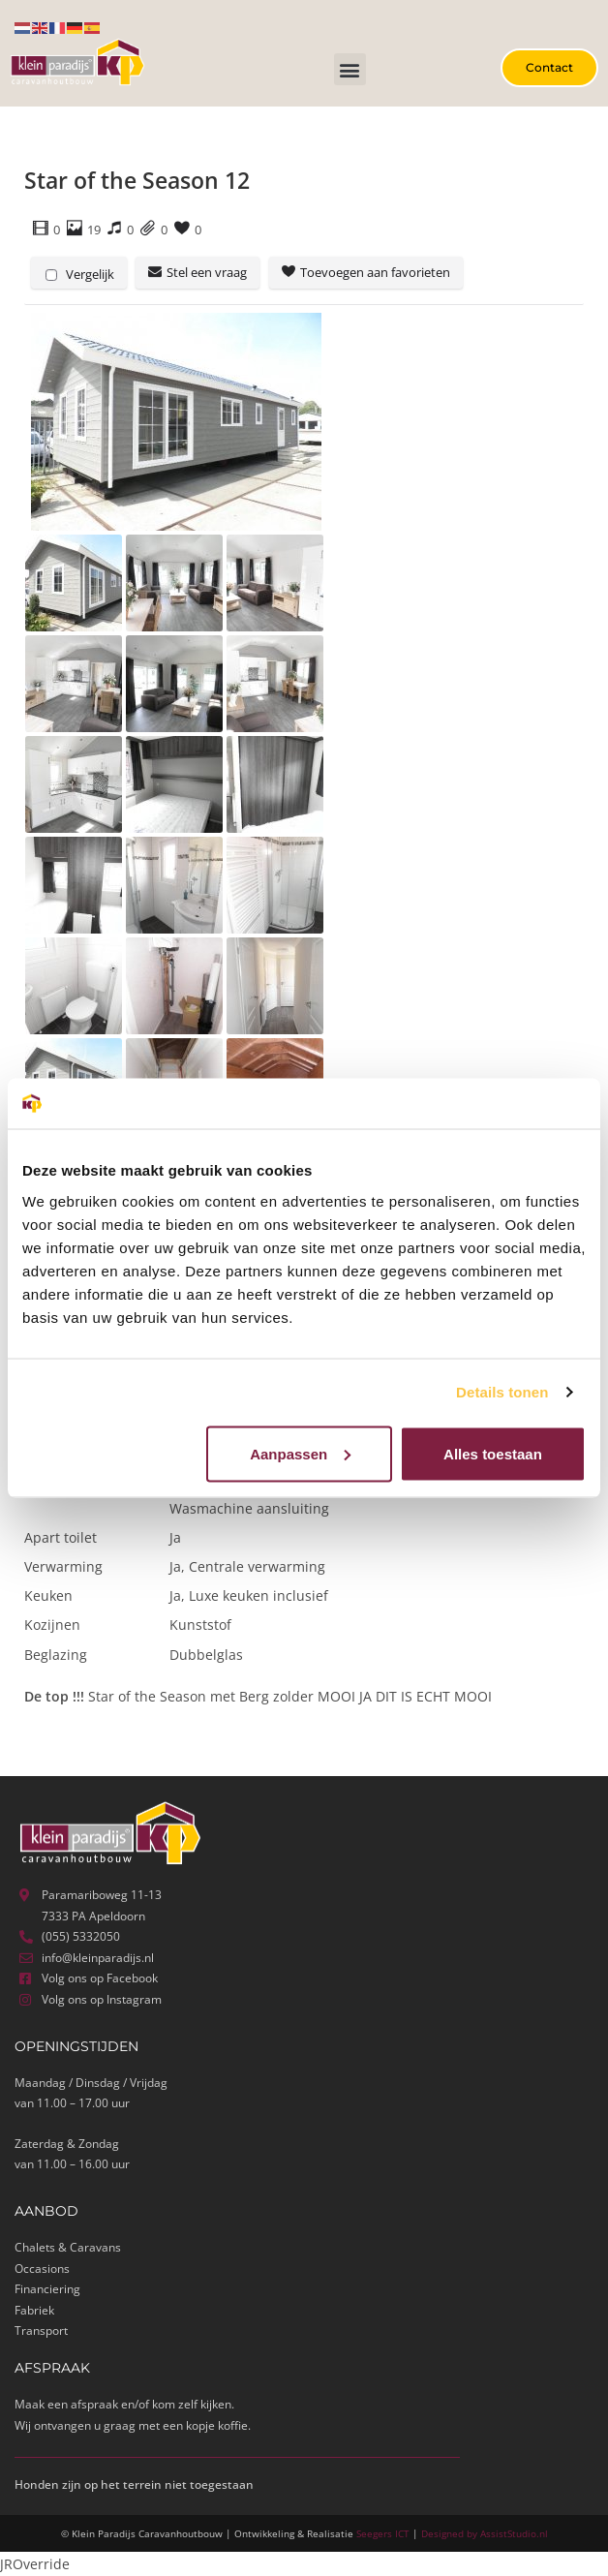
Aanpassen (300, 1453)
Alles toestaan (492, 1453)
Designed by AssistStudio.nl (484, 2533)
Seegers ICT (383, 2533)
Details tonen (502, 1392)
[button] (350, 69)
